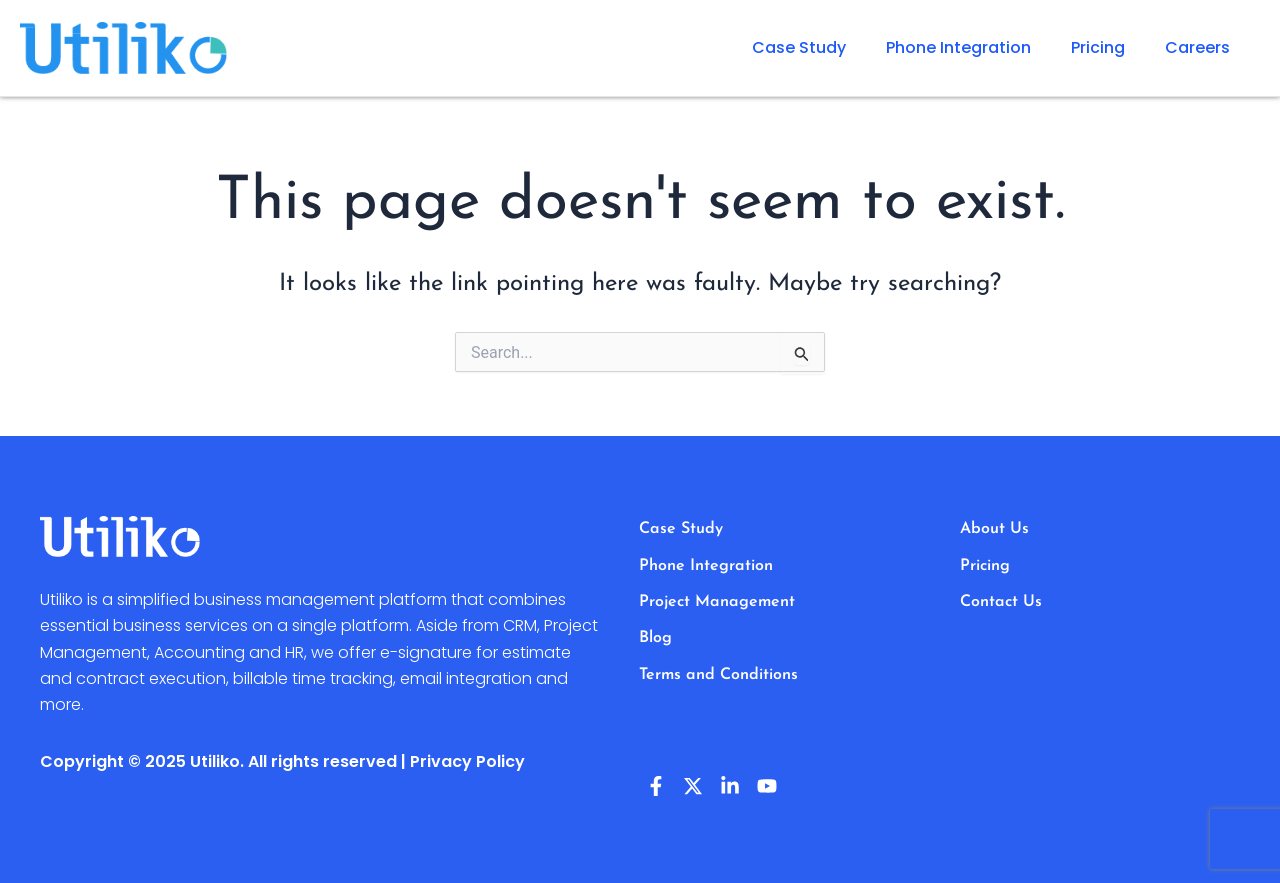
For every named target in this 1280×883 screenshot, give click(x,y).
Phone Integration (958, 47)
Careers (1197, 47)
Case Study (799, 47)
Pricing (1098, 47)
